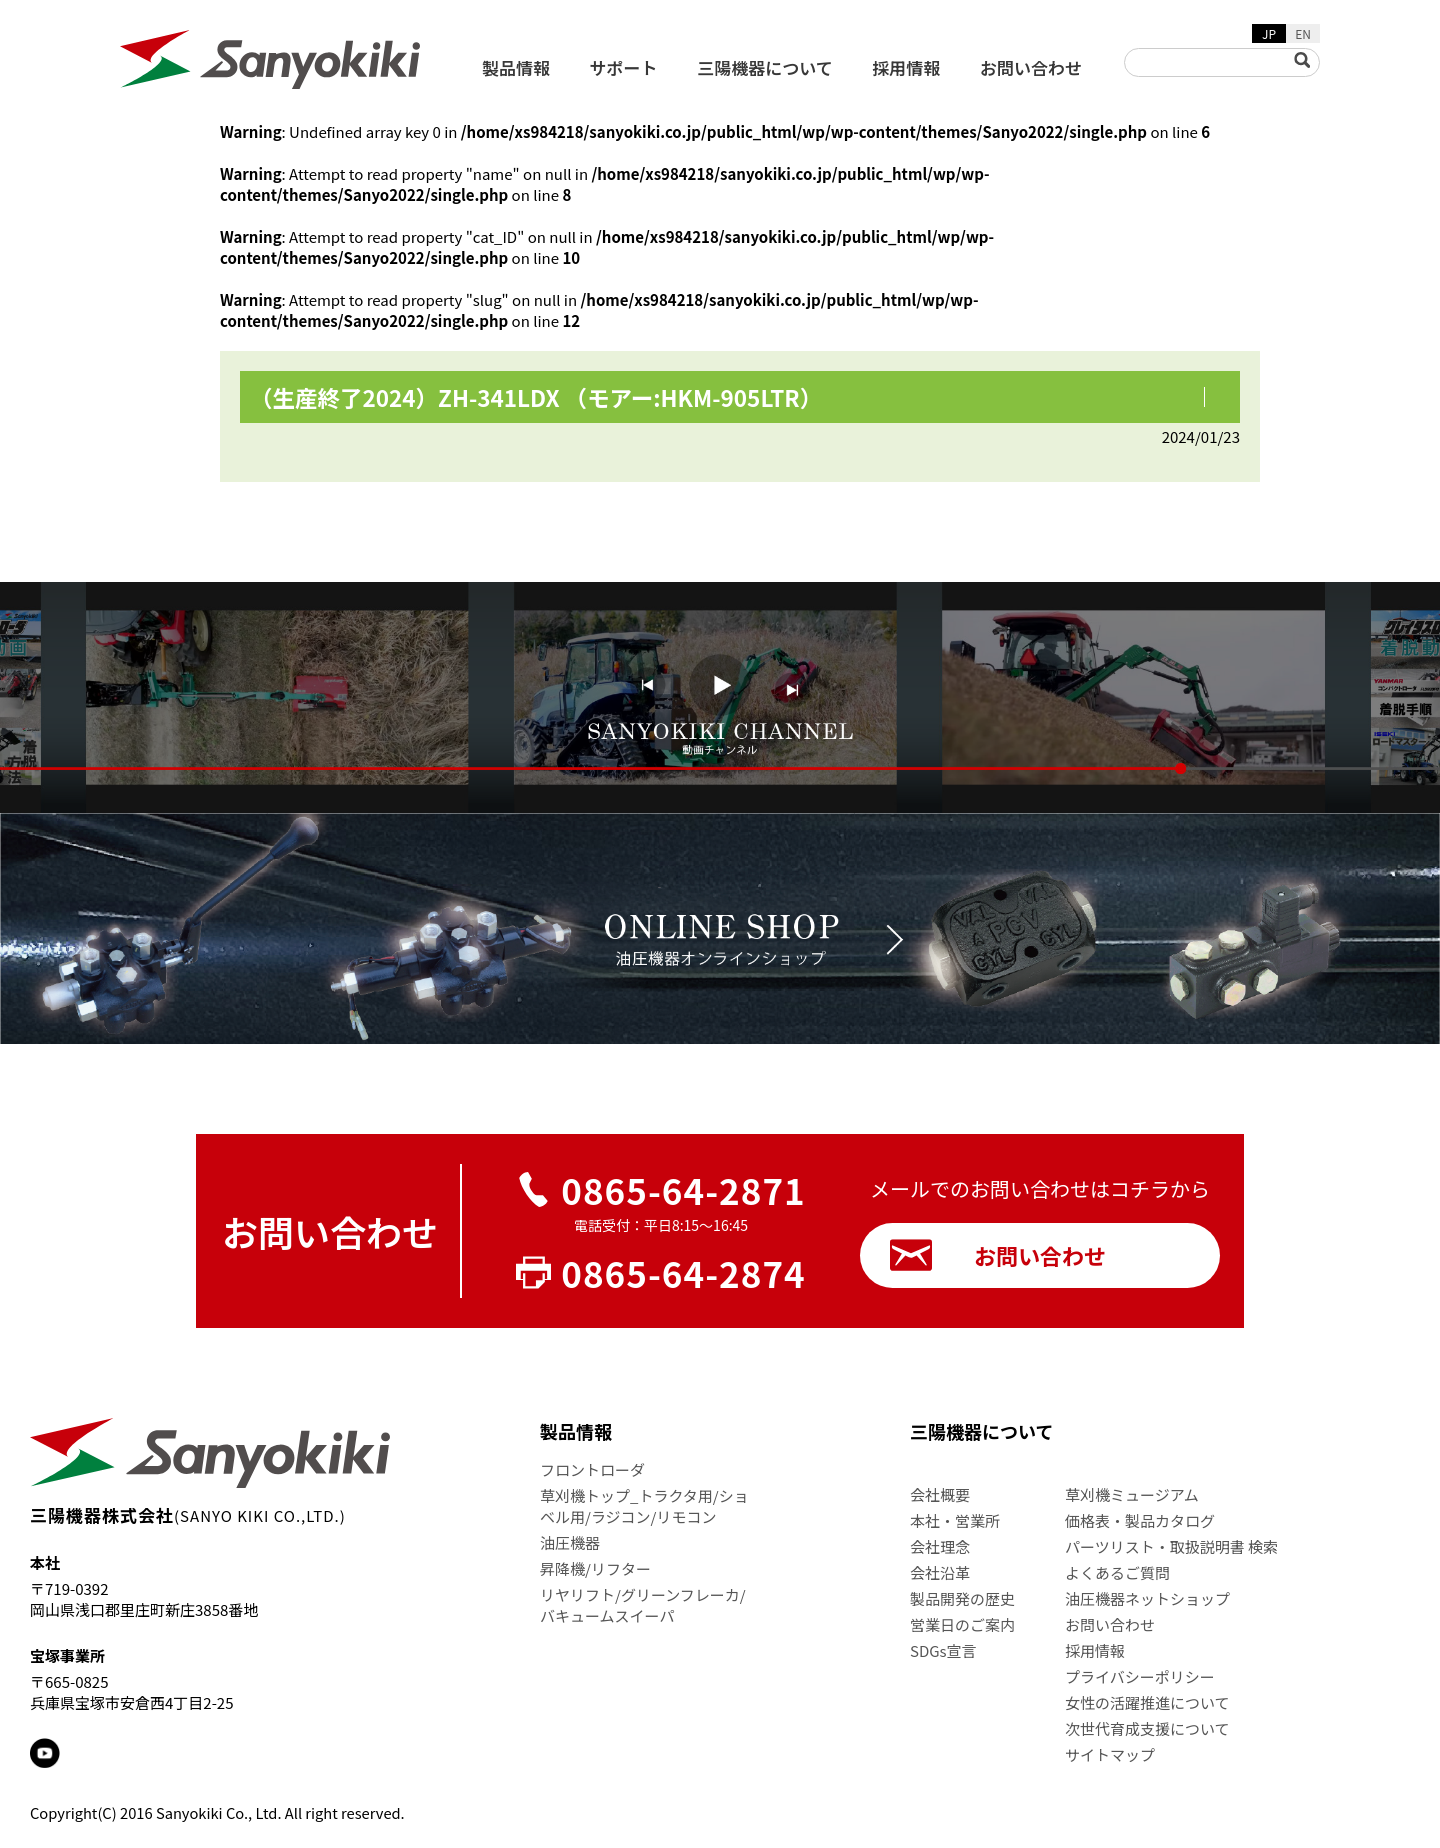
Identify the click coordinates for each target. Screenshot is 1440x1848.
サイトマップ (1110, 1754)
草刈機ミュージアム (1132, 1494)
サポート (624, 67)
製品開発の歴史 (962, 1598)
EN (1303, 33)
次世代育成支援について (1147, 1728)
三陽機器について (765, 67)
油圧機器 (570, 1542)
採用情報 (906, 67)
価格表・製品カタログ (1140, 1520)
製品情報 (516, 67)
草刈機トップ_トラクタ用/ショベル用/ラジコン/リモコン (644, 1506)
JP (1269, 33)
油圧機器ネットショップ (1147, 1598)
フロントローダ (592, 1469)
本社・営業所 (955, 1520)
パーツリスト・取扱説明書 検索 (1171, 1546)
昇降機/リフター (595, 1568)
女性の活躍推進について (1147, 1702)
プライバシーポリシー (1140, 1676)
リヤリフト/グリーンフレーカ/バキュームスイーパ (643, 1605)
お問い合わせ (1031, 67)
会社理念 (940, 1546)
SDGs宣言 (943, 1650)
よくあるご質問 (1117, 1572)
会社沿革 (940, 1572)
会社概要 (940, 1494)
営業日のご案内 (962, 1624)
